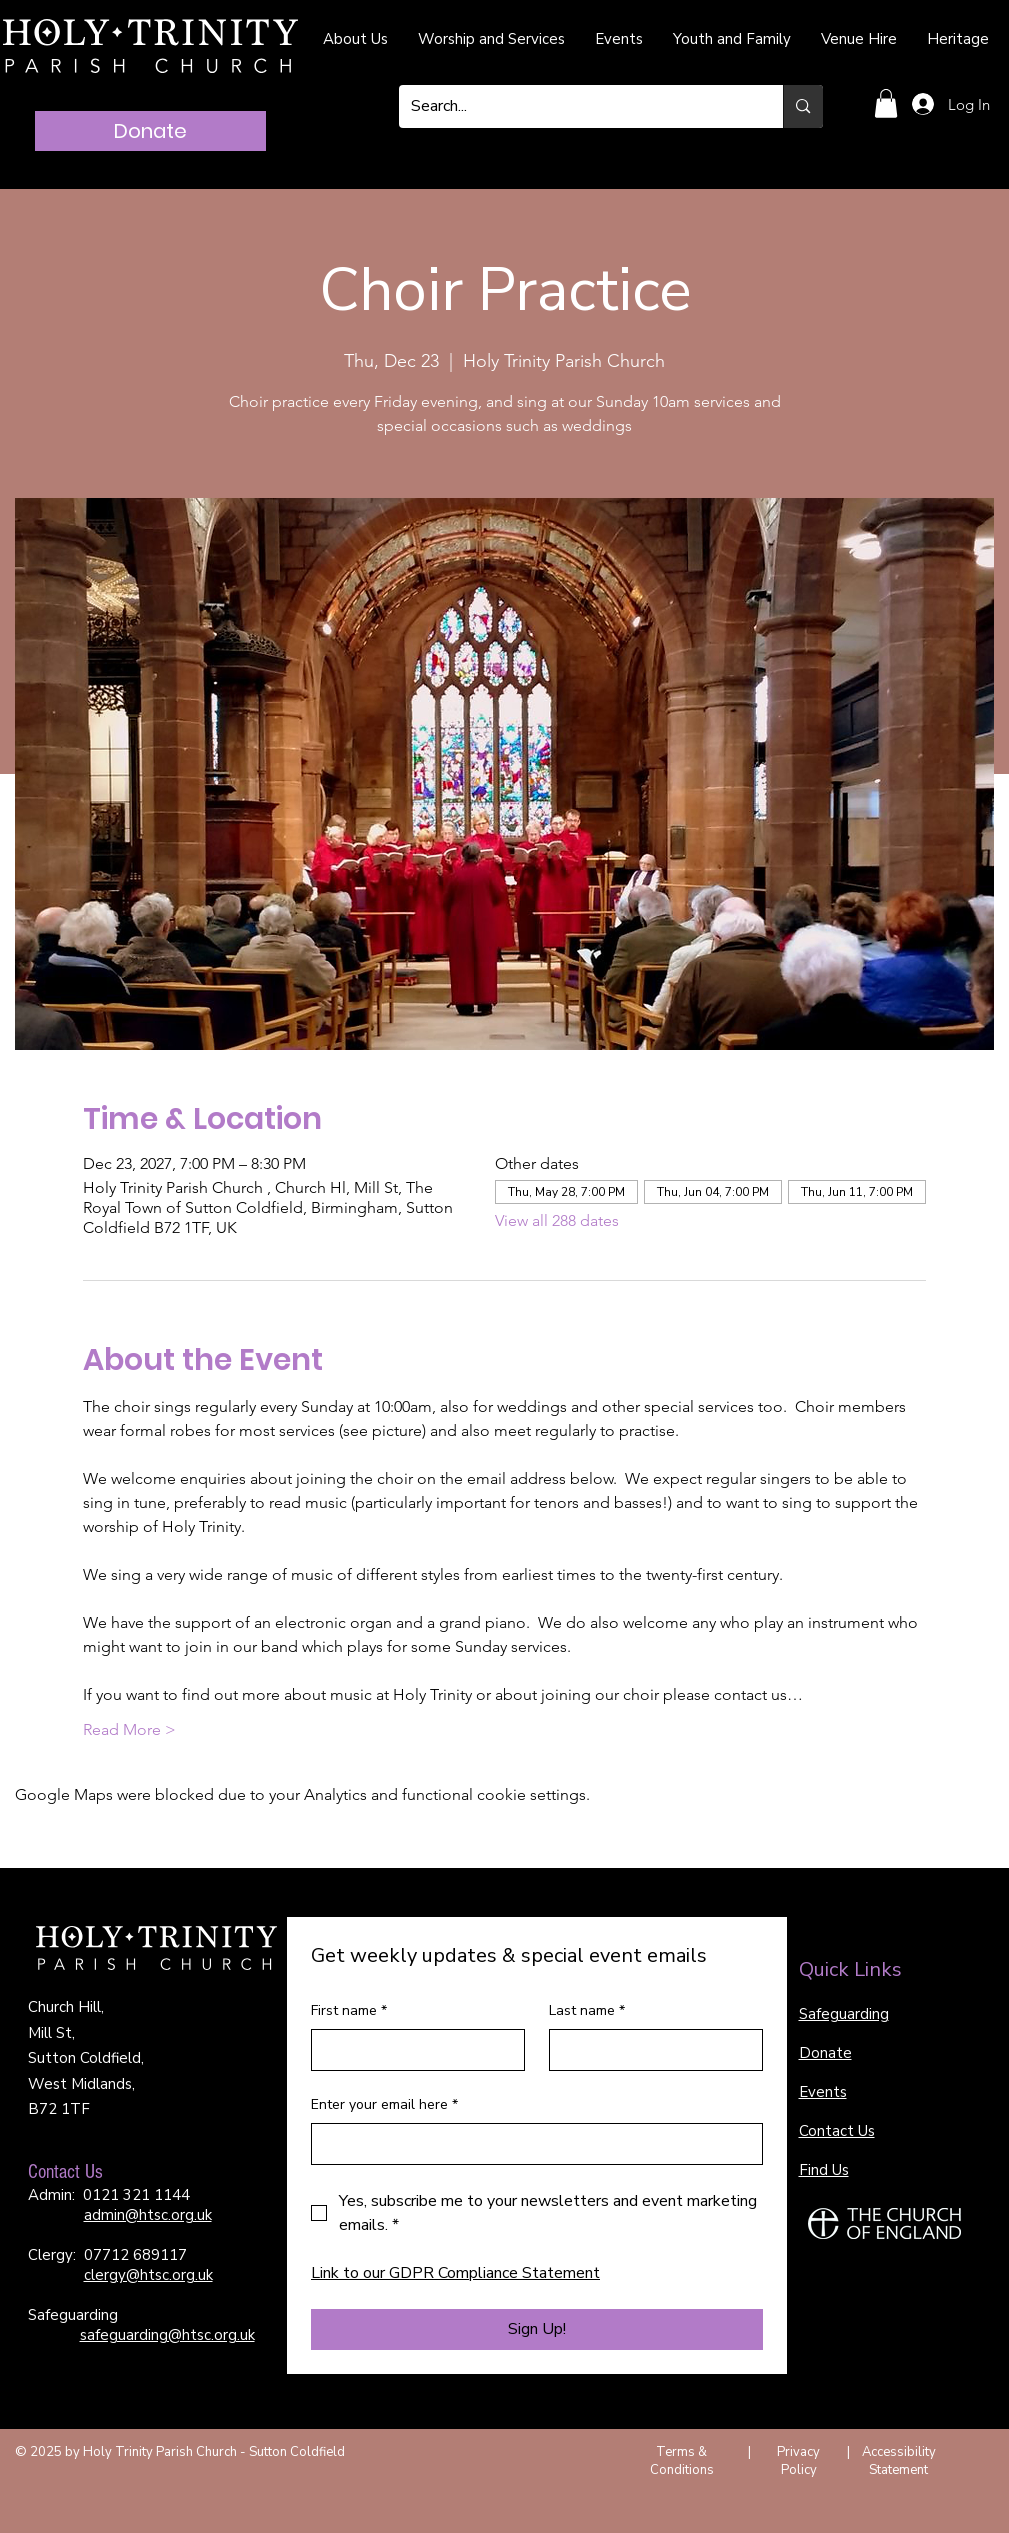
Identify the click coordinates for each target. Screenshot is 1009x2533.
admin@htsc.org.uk (148, 2215)
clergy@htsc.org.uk (148, 2275)
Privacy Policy (798, 2461)
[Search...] (576, 106)
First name (349, 2011)
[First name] (412, 2050)
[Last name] (650, 2050)
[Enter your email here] (531, 2144)
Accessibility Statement (899, 2461)
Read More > (129, 1729)
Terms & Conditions (682, 2461)
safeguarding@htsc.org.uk (167, 2335)
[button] (886, 103)
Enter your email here (384, 2105)
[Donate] (150, 131)
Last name (587, 2011)
